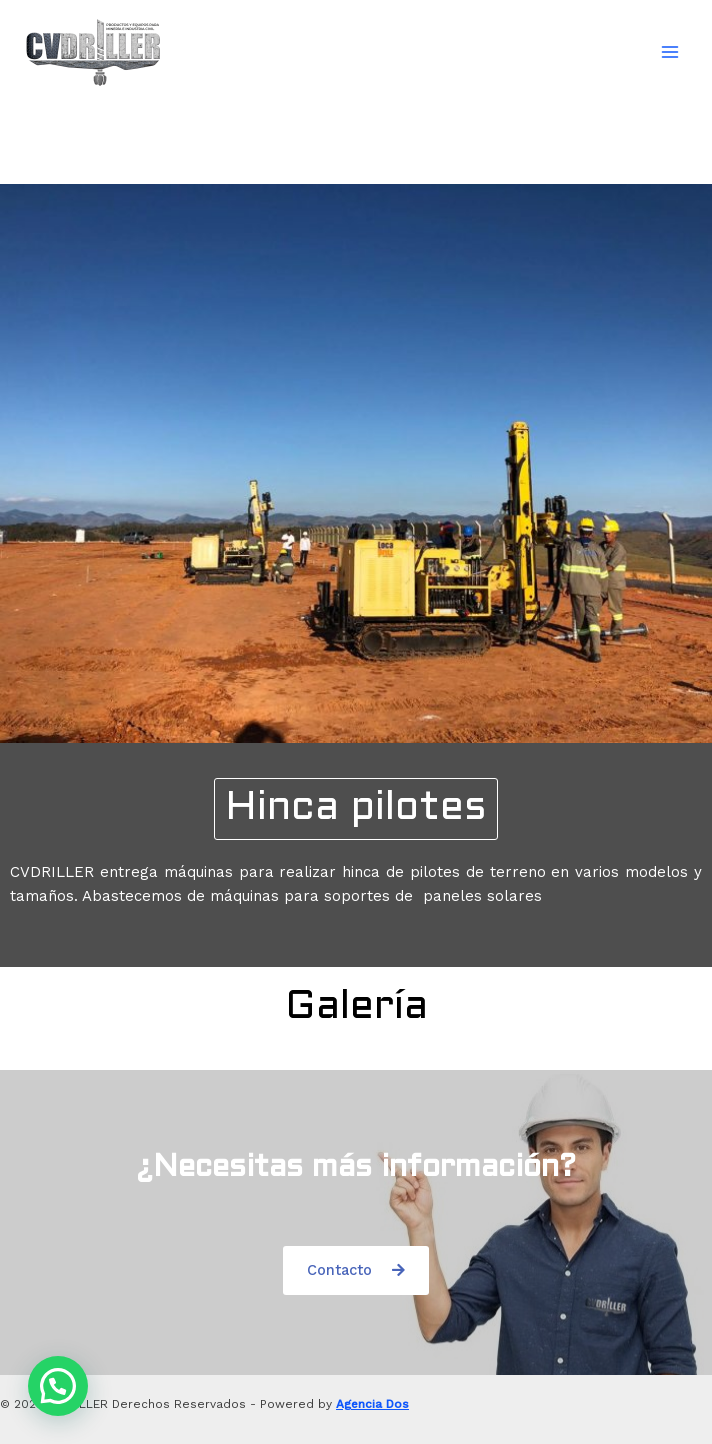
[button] (356, 809)
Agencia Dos (372, 1404)
